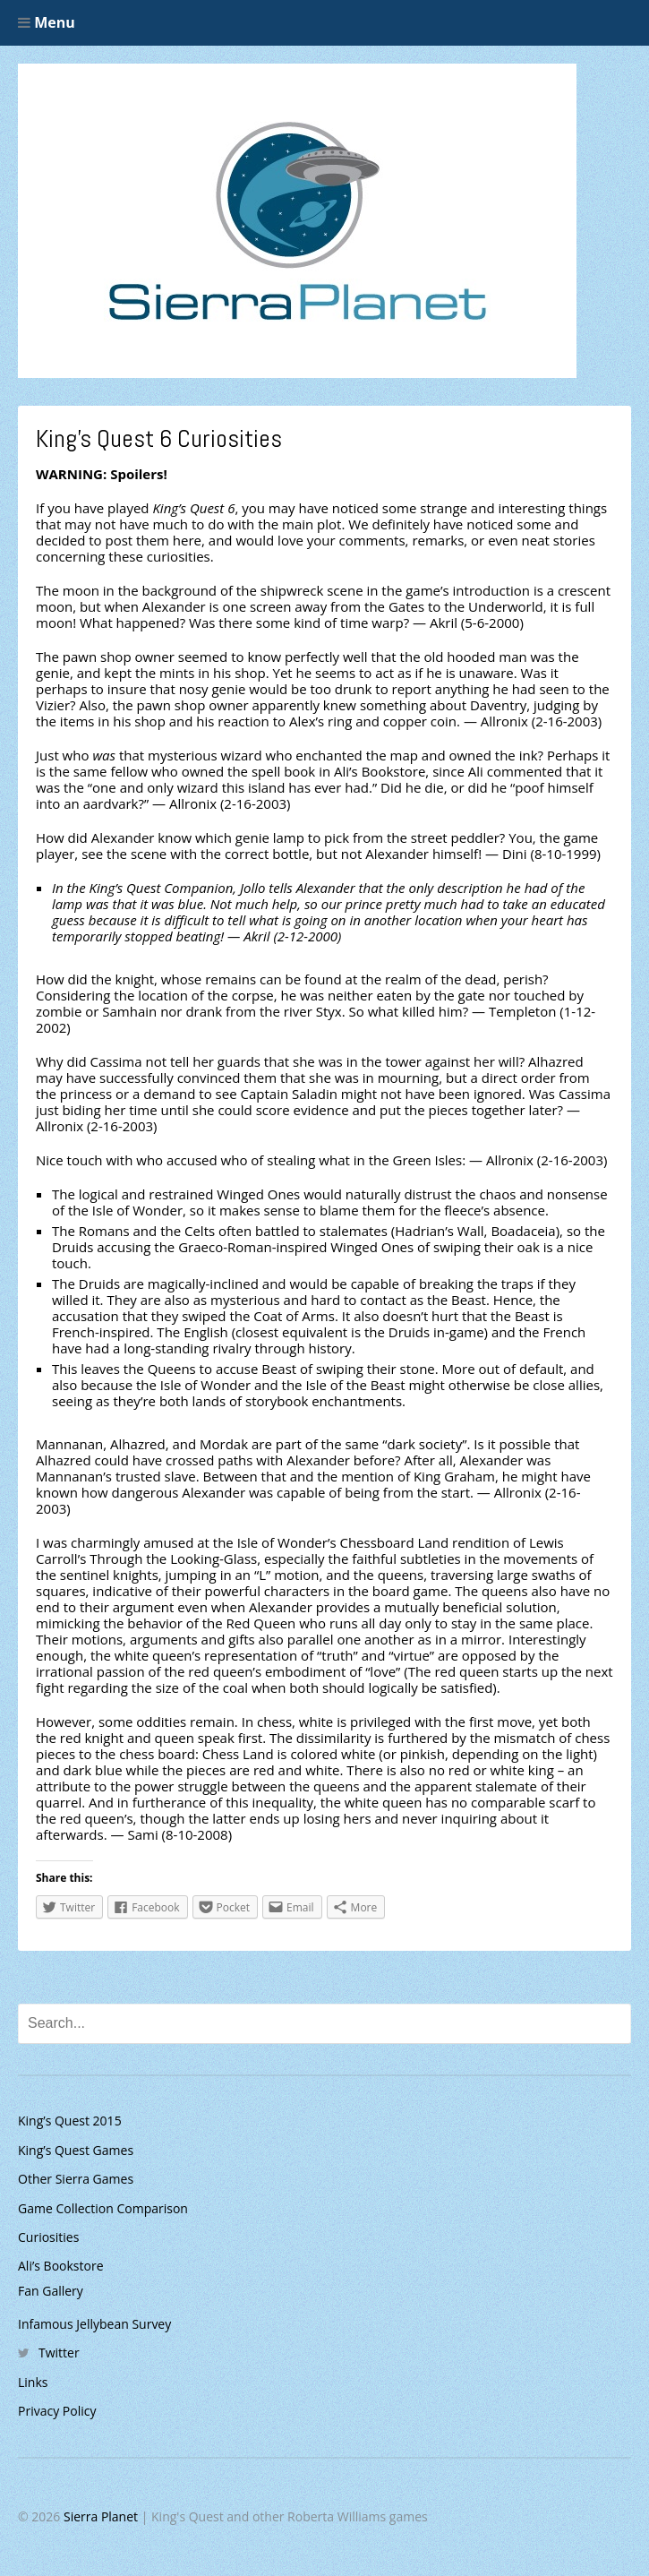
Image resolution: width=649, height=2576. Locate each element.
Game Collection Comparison (103, 2208)
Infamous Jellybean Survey (94, 2323)
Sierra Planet (101, 2516)
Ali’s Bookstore (61, 2265)
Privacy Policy (57, 2410)
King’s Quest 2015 (70, 2120)
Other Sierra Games (75, 2178)
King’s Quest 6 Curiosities (159, 438)
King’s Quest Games (75, 2150)
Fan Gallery (50, 2290)
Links (32, 2382)
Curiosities (48, 2236)
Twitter (59, 2352)
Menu (46, 22)
